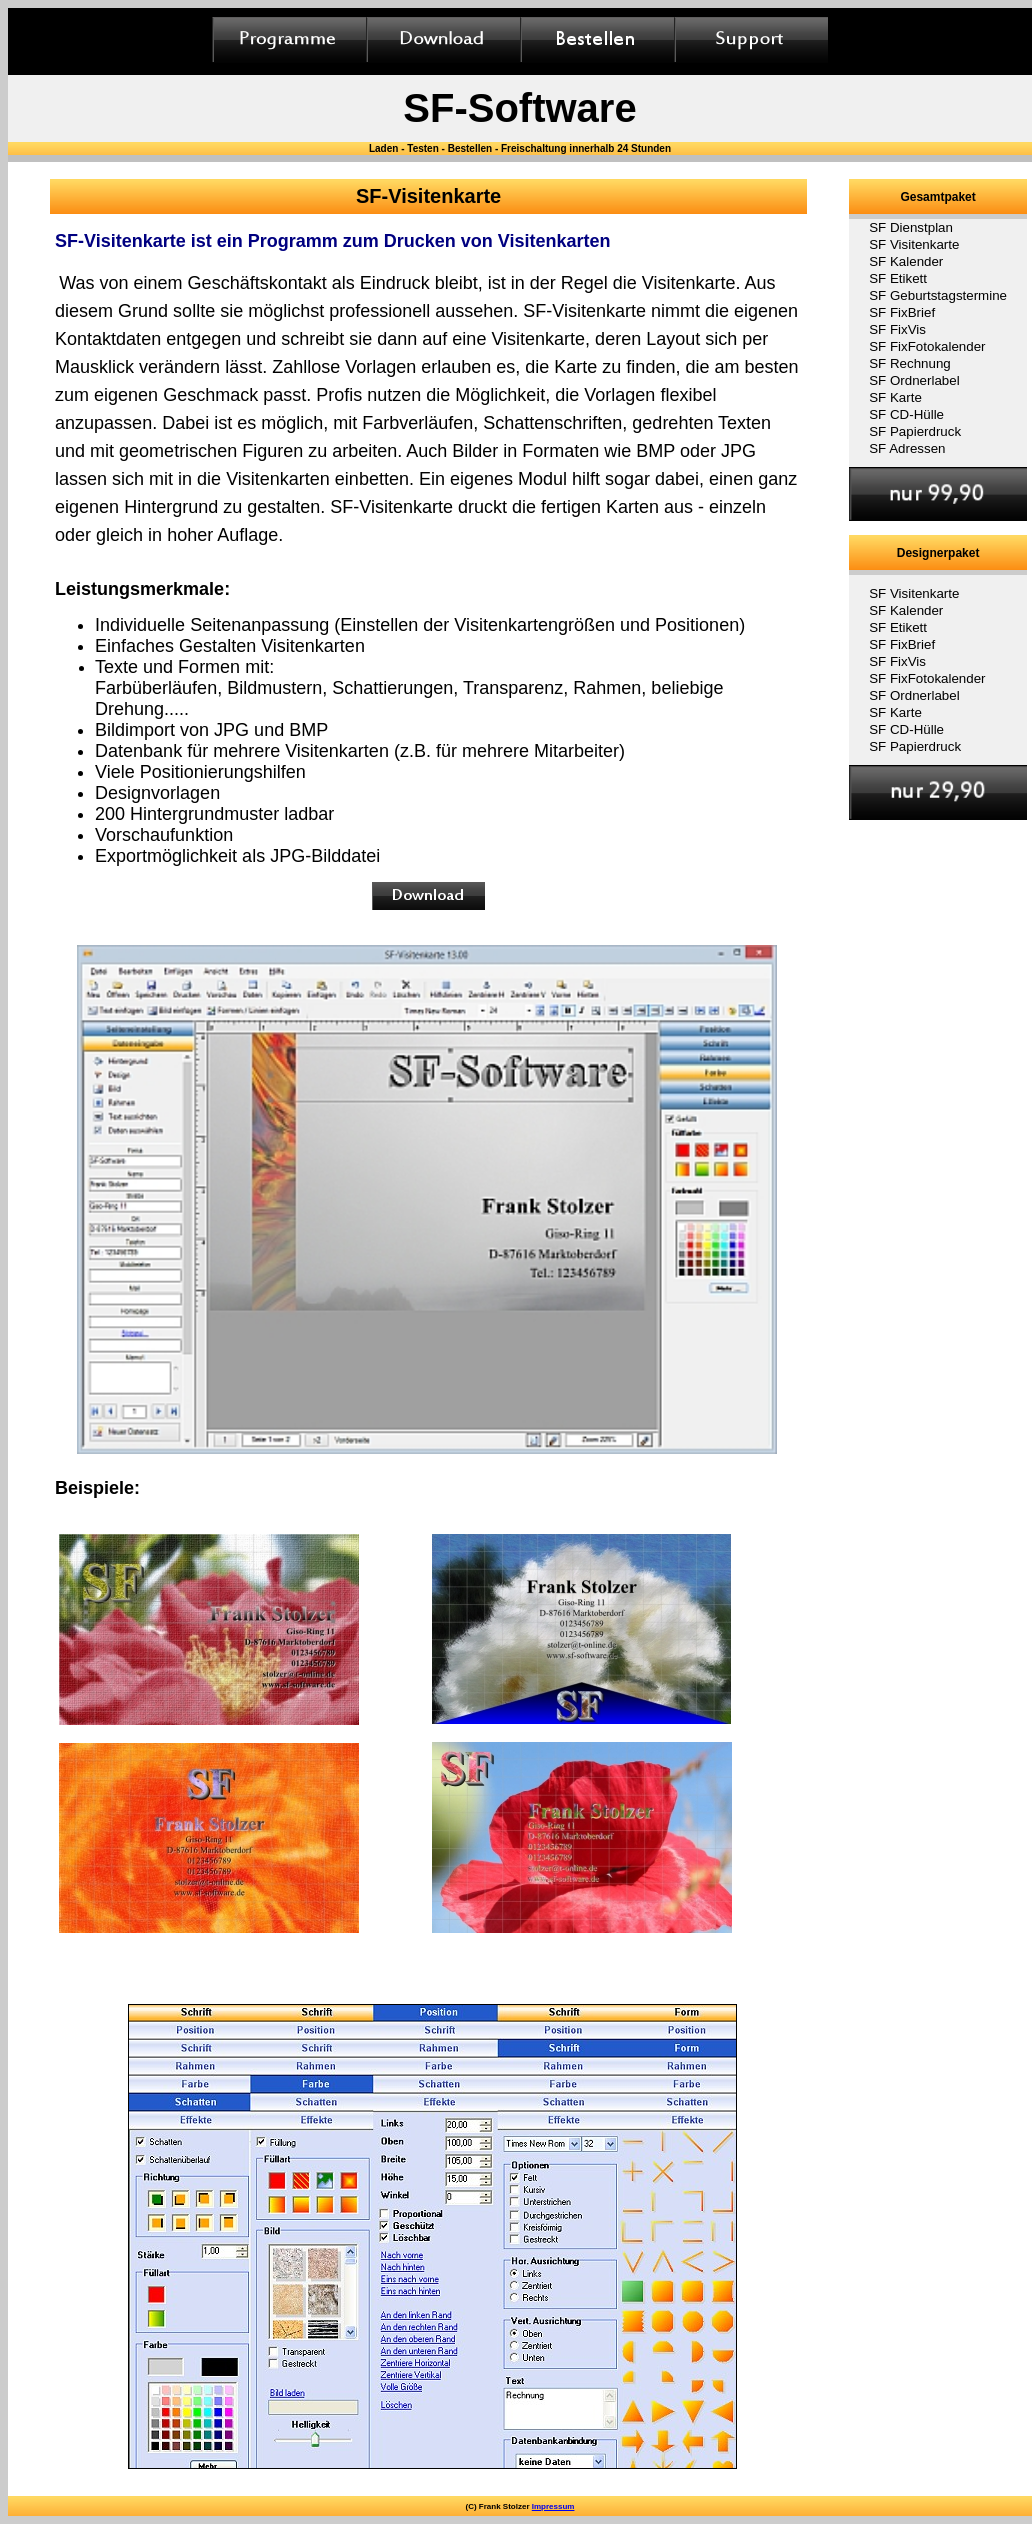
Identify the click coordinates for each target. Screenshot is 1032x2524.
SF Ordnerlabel (914, 380)
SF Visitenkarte (914, 244)
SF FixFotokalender (927, 346)
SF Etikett (898, 278)
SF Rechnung (910, 363)
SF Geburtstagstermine (938, 295)
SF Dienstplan (911, 227)
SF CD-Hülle (906, 414)
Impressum (553, 2506)
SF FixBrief (902, 312)
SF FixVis (897, 329)
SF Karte (895, 397)
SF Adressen (907, 448)
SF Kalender (906, 261)
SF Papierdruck (915, 431)
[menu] (938, 338)
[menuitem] (938, 227)
